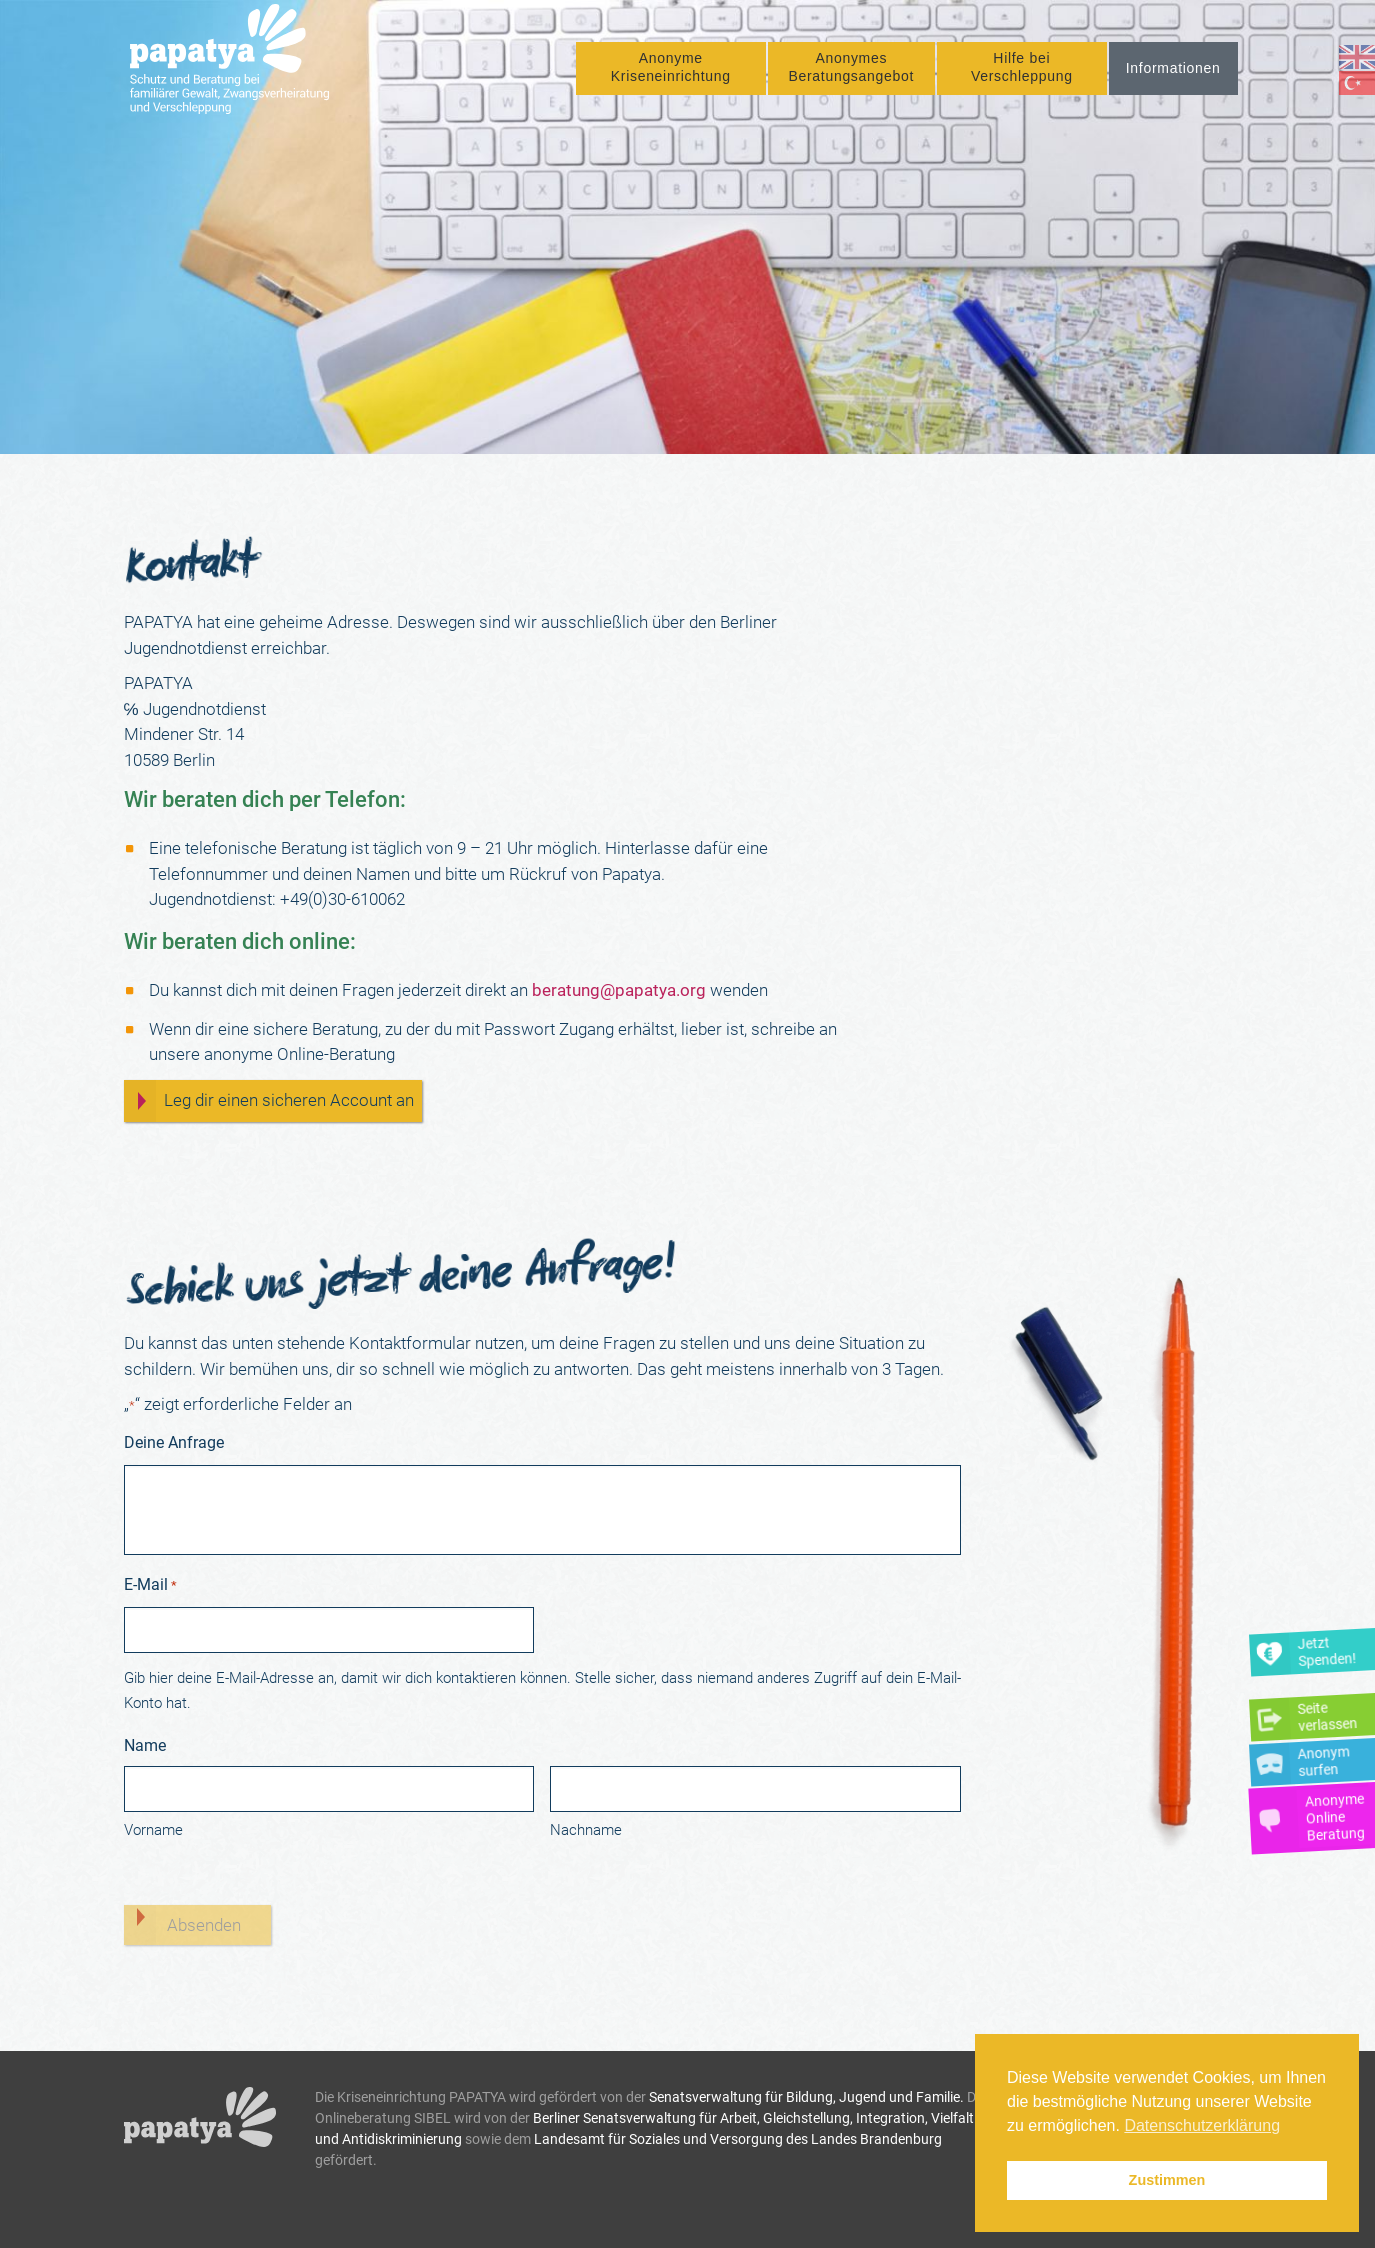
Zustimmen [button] (1167, 2180)
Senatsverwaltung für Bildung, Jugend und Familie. (806, 2097)
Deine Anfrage (174, 1442)
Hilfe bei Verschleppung (1022, 76)
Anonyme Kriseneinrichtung (671, 76)
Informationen (1173, 77)
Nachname (586, 1830)
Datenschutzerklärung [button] (1202, 2125)
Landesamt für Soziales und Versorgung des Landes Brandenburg (738, 2139)
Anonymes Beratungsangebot (851, 76)
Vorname (153, 1830)
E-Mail (150, 1586)
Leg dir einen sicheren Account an (289, 1100)
